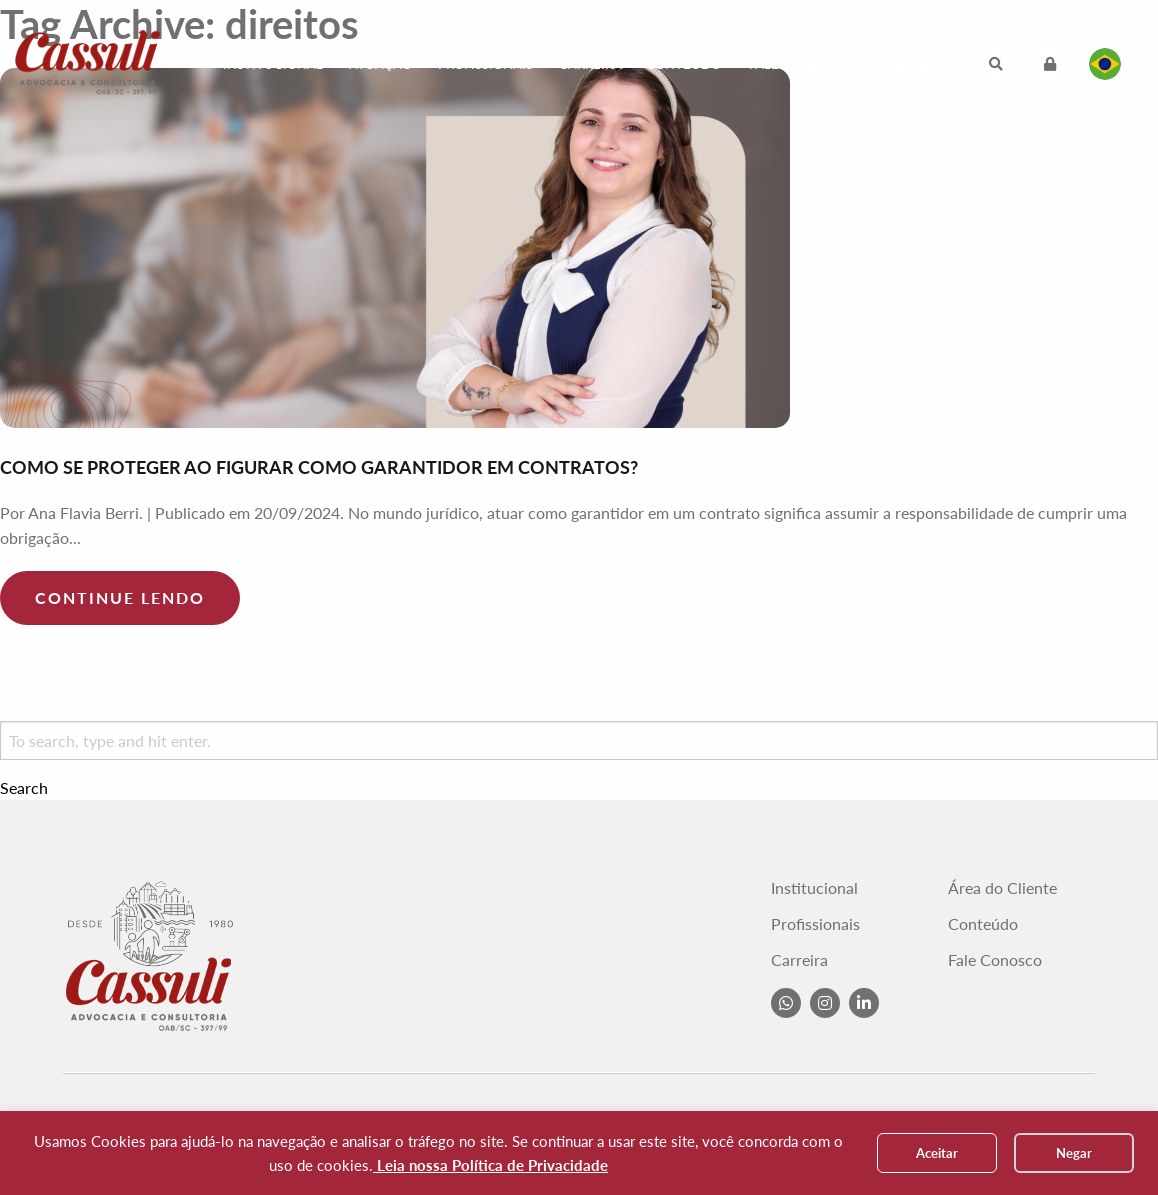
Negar (1074, 1153)
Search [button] (24, 788)
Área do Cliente (1002, 888)
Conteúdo (683, 64)
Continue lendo (120, 597)
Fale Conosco (798, 64)
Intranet (905, 64)
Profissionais (485, 64)
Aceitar (937, 1153)
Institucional (273, 64)
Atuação (380, 64)
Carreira (590, 64)
